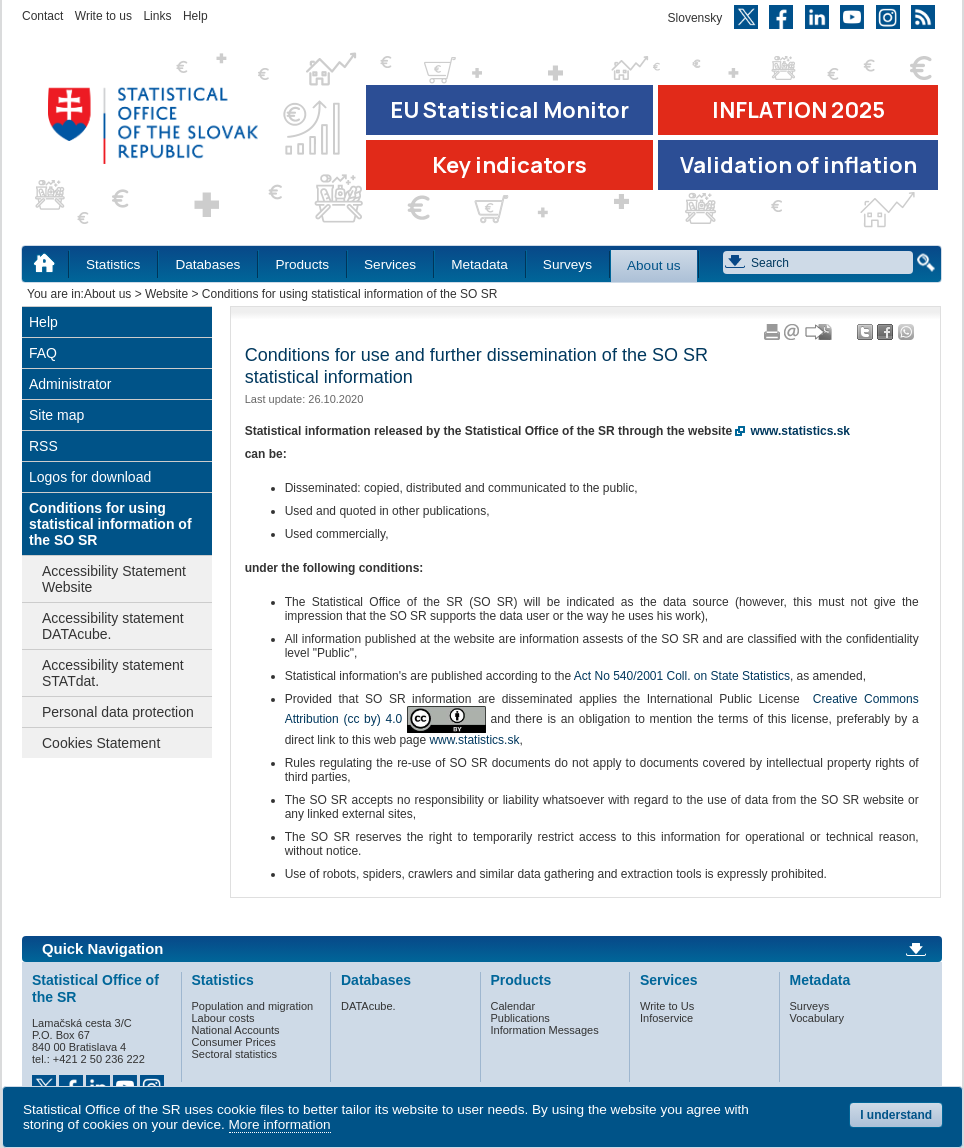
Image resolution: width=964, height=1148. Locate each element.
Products (302, 264)
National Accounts (236, 1030)
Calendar (513, 1006)
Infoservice (666, 1018)
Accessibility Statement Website (114, 579)
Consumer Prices (234, 1042)
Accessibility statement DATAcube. (113, 626)
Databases (207, 264)
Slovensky (695, 18)
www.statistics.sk (474, 740)
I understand (896, 1115)
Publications (520, 1018)
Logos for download (90, 477)
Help (195, 16)
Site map (56, 415)
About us (654, 265)
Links (157, 16)
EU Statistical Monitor (509, 110)
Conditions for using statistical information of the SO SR (110, 524)
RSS (43, 446)
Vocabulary (817, 1018)
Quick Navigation (102, 949)
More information (280, 1124)
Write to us (103, 16)
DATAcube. (368, 1006)
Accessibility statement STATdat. (113, 673)
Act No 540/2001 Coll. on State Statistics (682, 676)
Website (166, 294)
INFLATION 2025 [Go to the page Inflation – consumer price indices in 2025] (798, 110)
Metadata (479, 264)
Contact (42, 16)
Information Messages (545, 1030)
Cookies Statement (101, 743)
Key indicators (509, 165)
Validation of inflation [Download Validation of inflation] (798, 165)
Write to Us (667, 1006)
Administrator (70, 384)
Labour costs (223, 1018)
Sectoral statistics (235, 1054)
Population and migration (253, 1006)
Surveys (567, 264)
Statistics (113, 264)
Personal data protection (118, 712)
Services (390, 264)
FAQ (43, 353)
